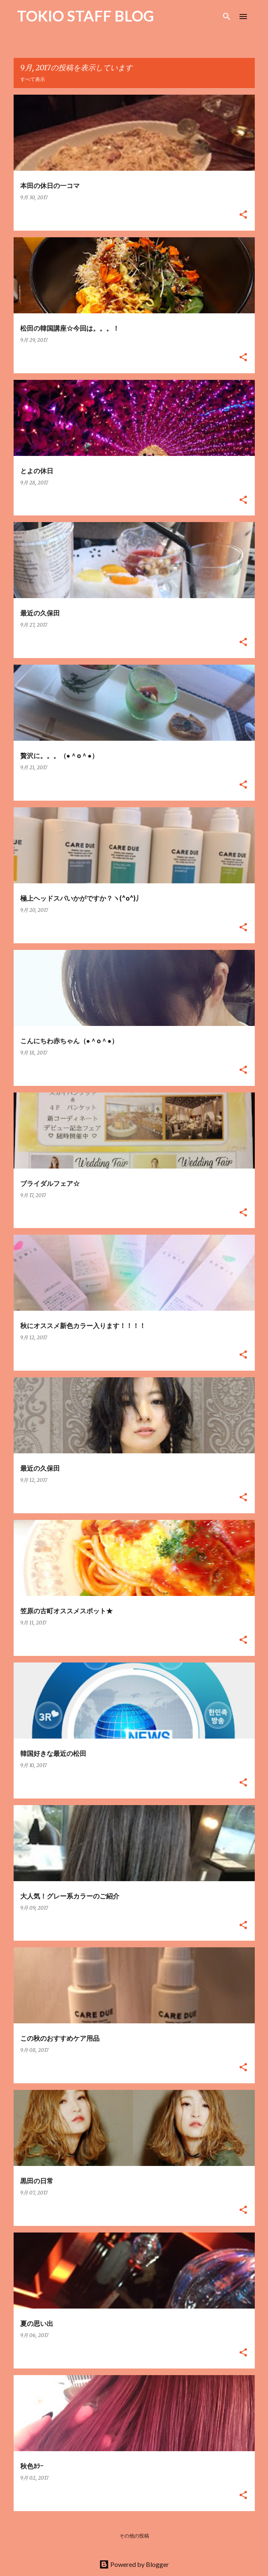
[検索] (227, 16)
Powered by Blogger (134, 2564)
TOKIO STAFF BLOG (85, 16)
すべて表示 (32, 79)
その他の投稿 (134, 2536)
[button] (243, 215)
